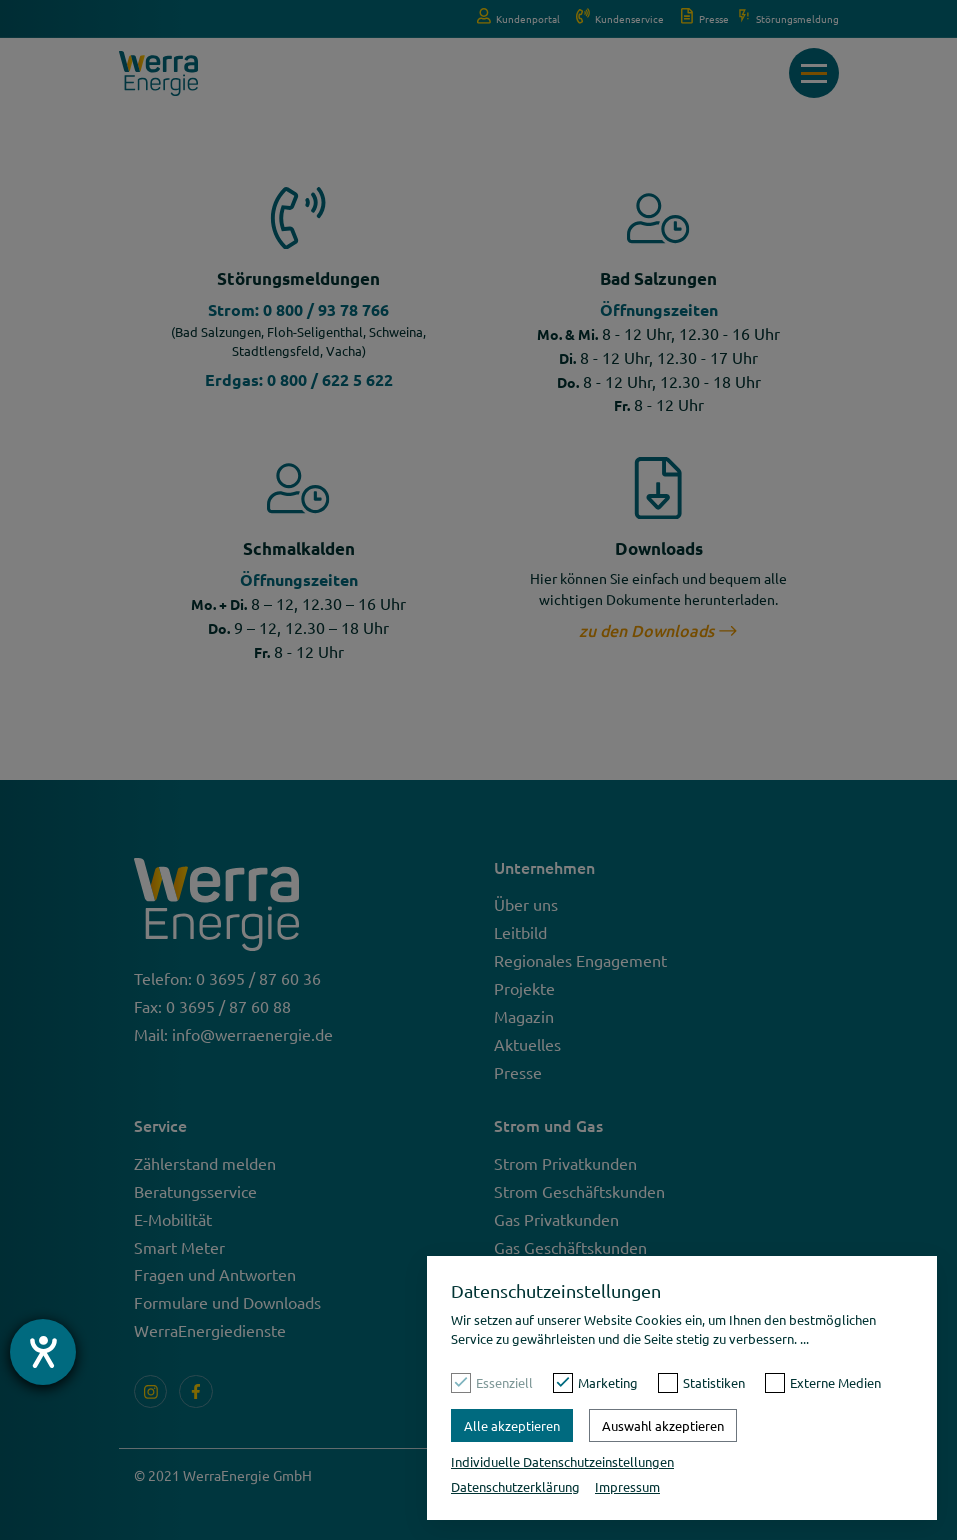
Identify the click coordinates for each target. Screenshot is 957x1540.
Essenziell (504, 1382)
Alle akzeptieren (512, 1425)
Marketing (608, 1382)
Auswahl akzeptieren (663, 1425)
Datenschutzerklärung (515, 1486)
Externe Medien (835, 1382)
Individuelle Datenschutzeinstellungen (562, 1461)
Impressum (627, 1486)
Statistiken (714, 1382)
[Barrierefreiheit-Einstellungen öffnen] (43, 1352)
